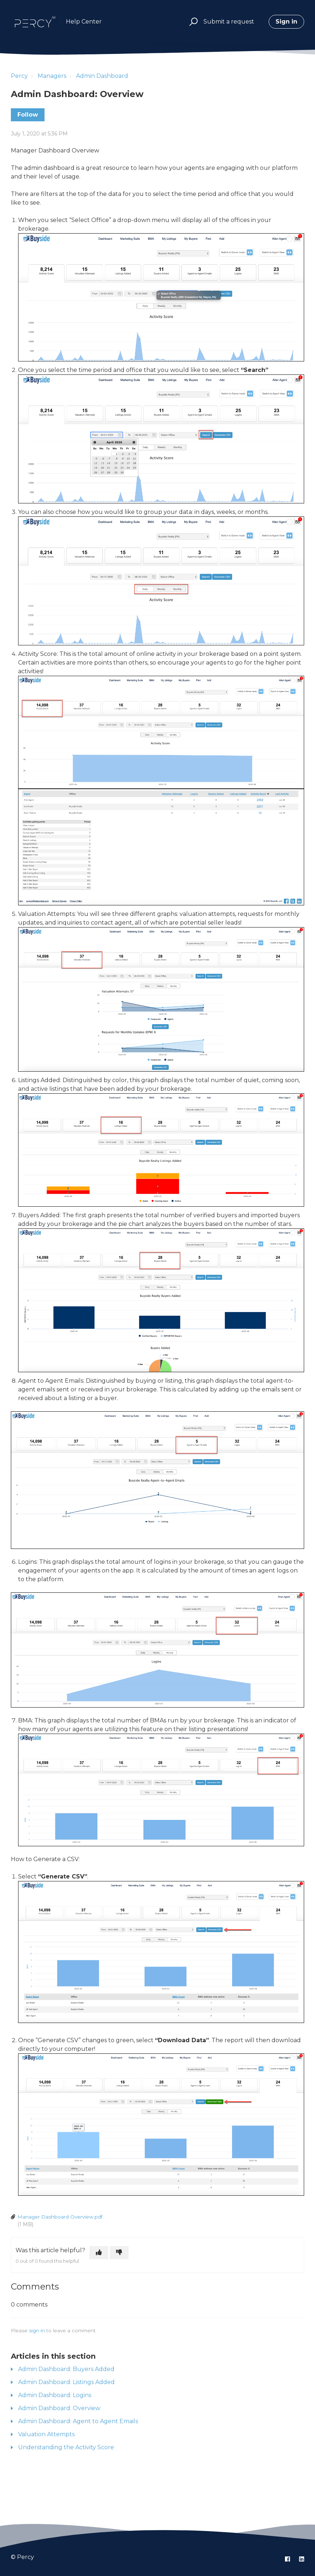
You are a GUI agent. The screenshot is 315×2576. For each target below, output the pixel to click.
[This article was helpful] (98, 2252)
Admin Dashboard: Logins (54, 2395)
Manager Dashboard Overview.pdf (59, 2217)
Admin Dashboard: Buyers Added (66, 2369)
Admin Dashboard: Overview (59, 2408)
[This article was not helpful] (119, 2252)
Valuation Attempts (46, 2434)
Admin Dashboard (102, 75)
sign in (37, 2330)
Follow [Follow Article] (27, 114)
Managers (52, 75)
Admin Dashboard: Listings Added (66, 2382)
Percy (19, 75)
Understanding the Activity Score (66, 2447)
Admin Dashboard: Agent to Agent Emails (78, 2421)
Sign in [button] (286, 21)
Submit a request (228, 21)
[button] (192, 22)
